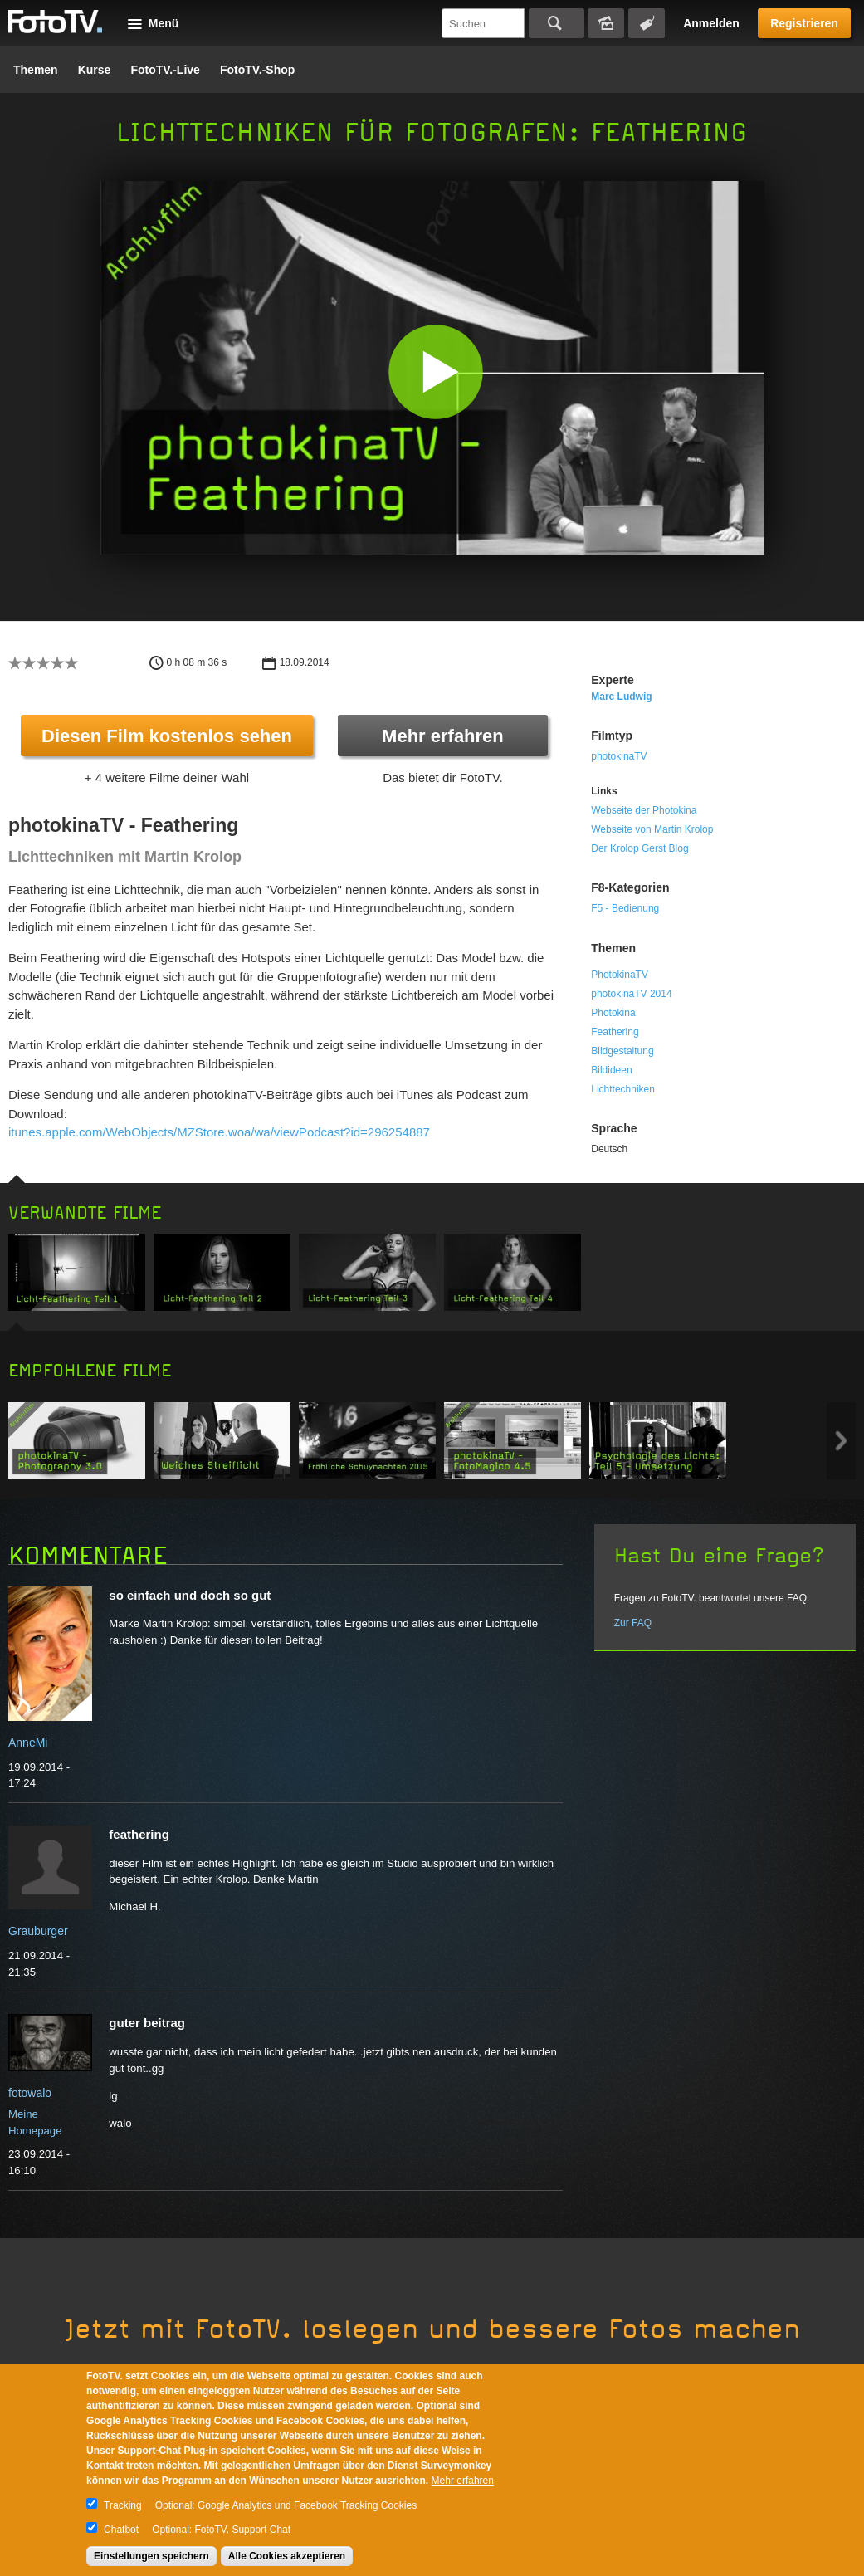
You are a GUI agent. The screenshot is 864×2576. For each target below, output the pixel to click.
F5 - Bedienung (625, 908)
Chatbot (121, 2529)
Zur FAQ (633, 1623)
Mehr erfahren (443, 736)
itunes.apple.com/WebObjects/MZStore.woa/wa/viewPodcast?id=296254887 (219, 1132)
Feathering (614, 1032)
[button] (436, 371)
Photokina (613, 1013)
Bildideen (611, 1070)
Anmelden (711, 23)
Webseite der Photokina (643, 810)
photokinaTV (619, 756)
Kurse (94, 69)
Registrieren (804, 23)
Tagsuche (646, 23)
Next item (841, 1440)
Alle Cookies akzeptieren (286, 2556)
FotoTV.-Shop (257, 69)
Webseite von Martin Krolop (652, 829)
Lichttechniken (623, 1089)
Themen (35, 69)
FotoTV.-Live (165, 69)
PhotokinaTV (619, 974)
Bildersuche (606, 23)
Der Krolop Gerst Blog (639, 848)
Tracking (123, 2505)
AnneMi (27, 1742)
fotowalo (29, 2092)
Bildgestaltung (622, 1051)
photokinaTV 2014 (631, 994)
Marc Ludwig (621, 696)
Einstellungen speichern (151, 2556)
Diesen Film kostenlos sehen (166, 736)
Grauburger (38, 1931)
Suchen (556, 23)
